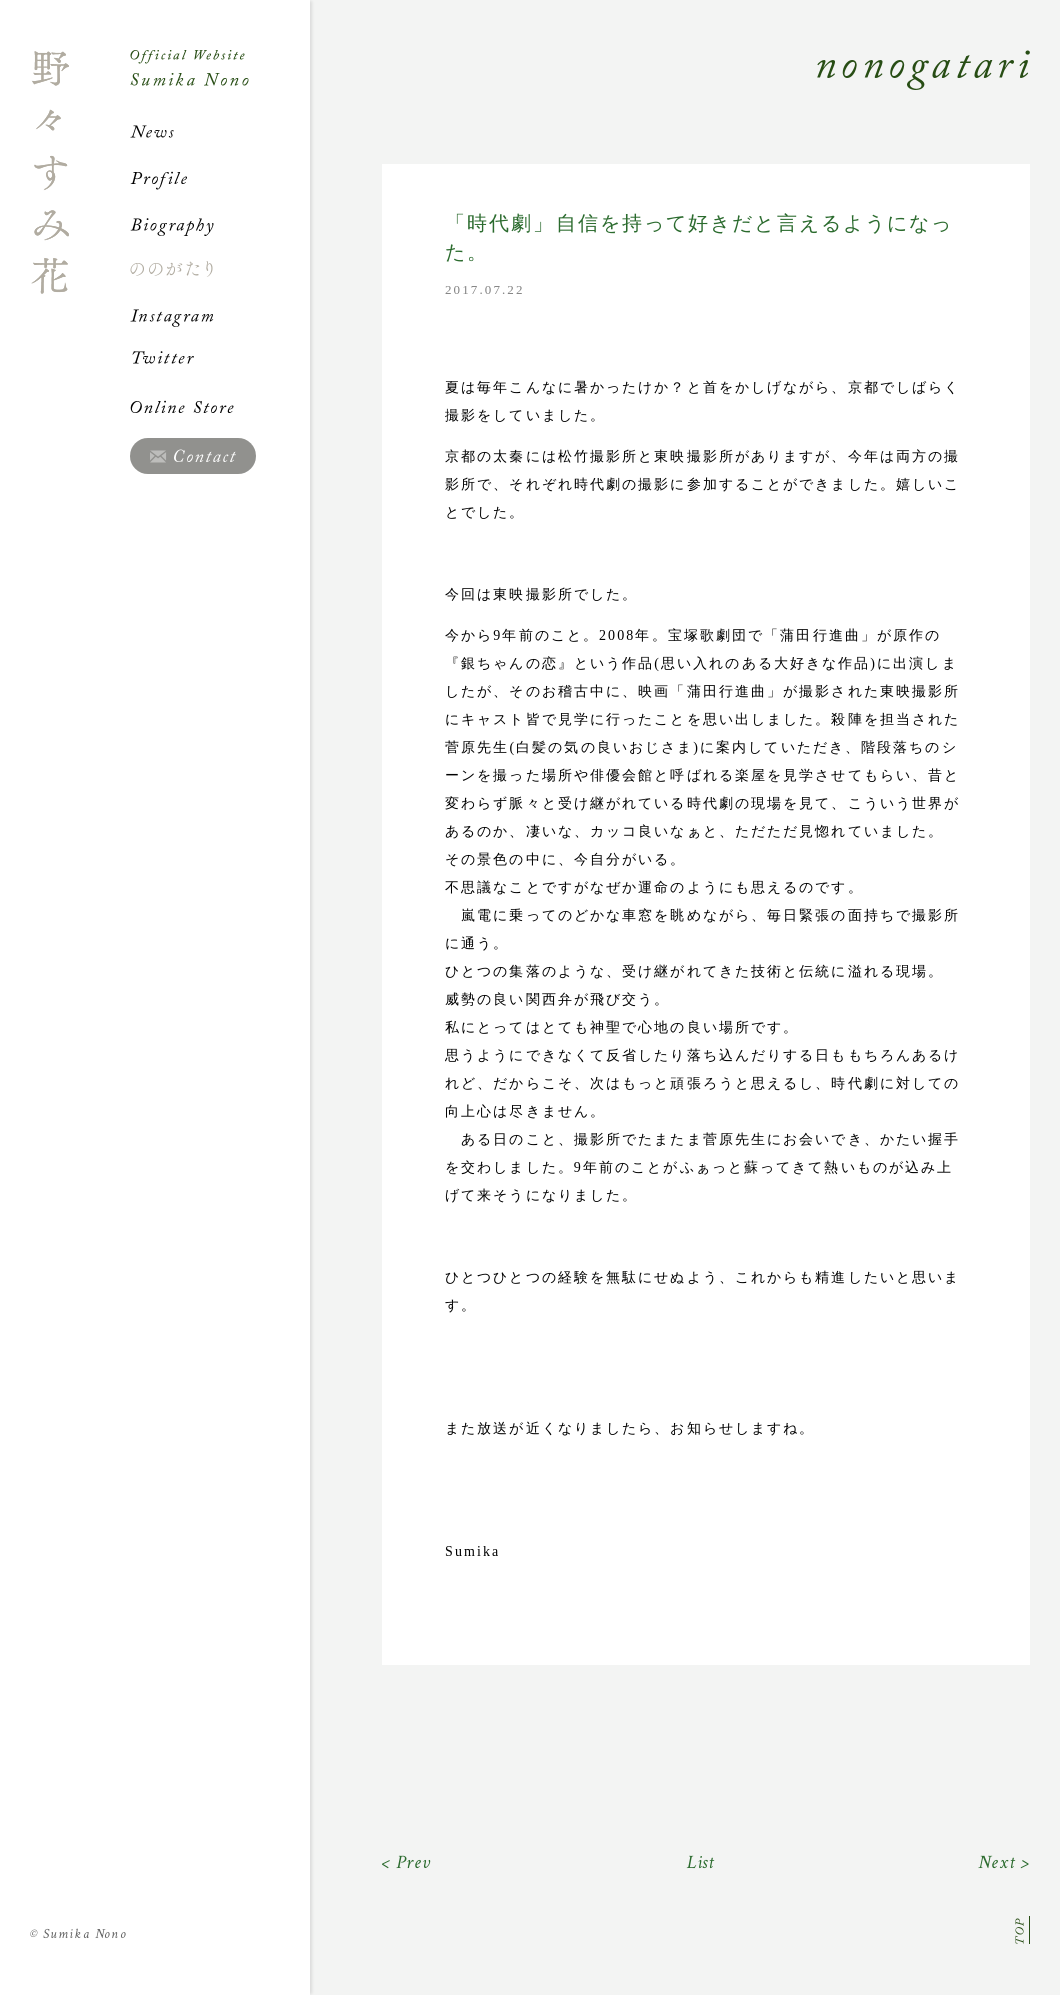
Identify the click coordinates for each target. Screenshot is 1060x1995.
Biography (220, 224)
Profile (220, 178)
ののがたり (220, 269)
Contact (193, 456)
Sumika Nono (78, 1934)
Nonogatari (670, 92)
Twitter (220, 361)
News (220, 132)
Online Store (220, 407)
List (701, 1862)
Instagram (220, 315)
